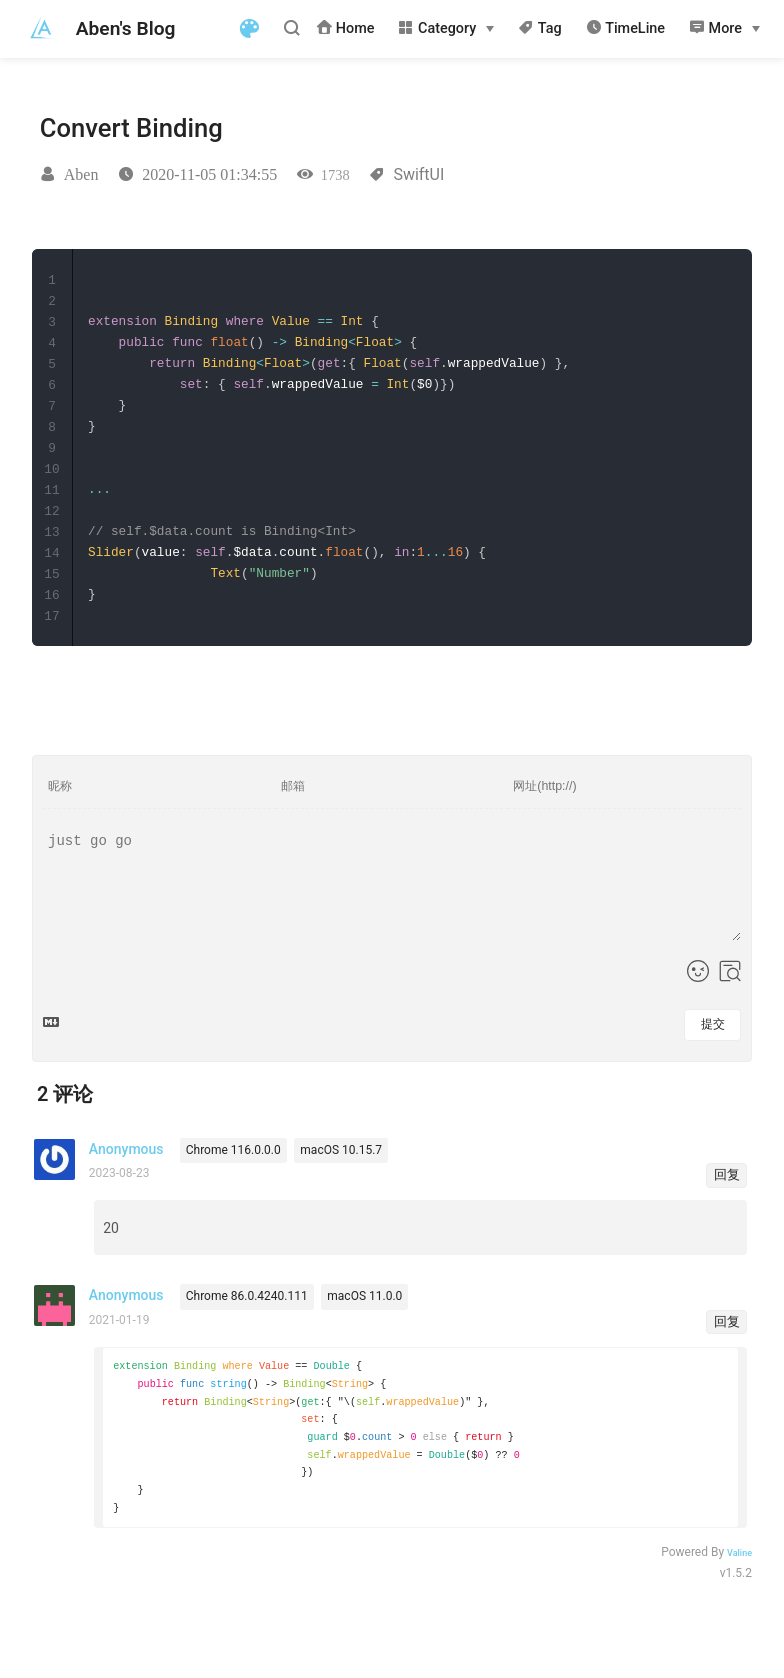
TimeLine (625, 28)
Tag (539, 28)
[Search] (295, 28)
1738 (335, 174)
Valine (739, 1558)
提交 (713, 1021)
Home (345, 28)
